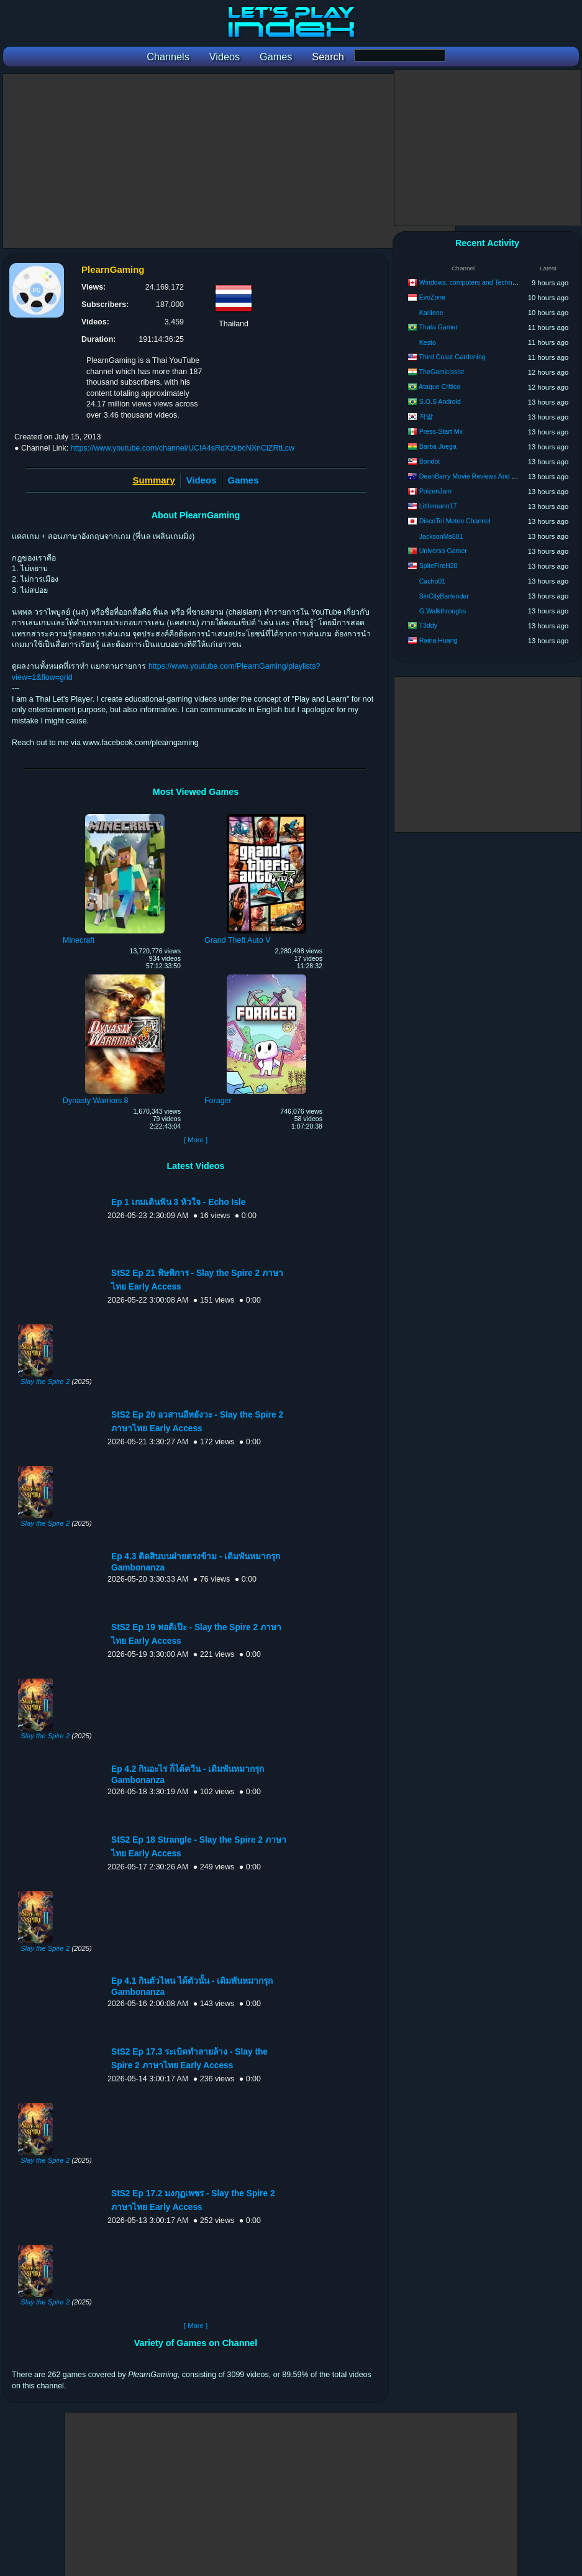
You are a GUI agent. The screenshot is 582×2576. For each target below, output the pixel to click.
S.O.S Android (440, 401)
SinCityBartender (444, 596)
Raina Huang (438, 640)
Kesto (427, 342)
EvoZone (432, 297)
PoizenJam (435, 491)
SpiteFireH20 (438, 565)
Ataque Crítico (439, 386)
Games (243, 480)
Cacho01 (432, 581)
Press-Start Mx (441, 431)
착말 (426, 416)
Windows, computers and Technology (473, 282)
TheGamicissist (441, 371)
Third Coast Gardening (452, 356)
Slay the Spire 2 (45, 1381)
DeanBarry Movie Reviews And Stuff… (475, 476)
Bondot (429, 461)
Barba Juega (438, 446)
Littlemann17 (438, 506)
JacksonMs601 (441, 536)
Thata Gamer (438, 327)
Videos (201, 480)
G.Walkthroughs (442, 611)
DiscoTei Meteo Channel (455, 521)
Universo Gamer (443, 550)
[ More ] (195, 1140)
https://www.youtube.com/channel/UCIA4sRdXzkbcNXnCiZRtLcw (182, 448)
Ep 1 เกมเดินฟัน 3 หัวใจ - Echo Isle (178, 1202)
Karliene (431, 312)
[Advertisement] (229, 161)
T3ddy (428, 625)
